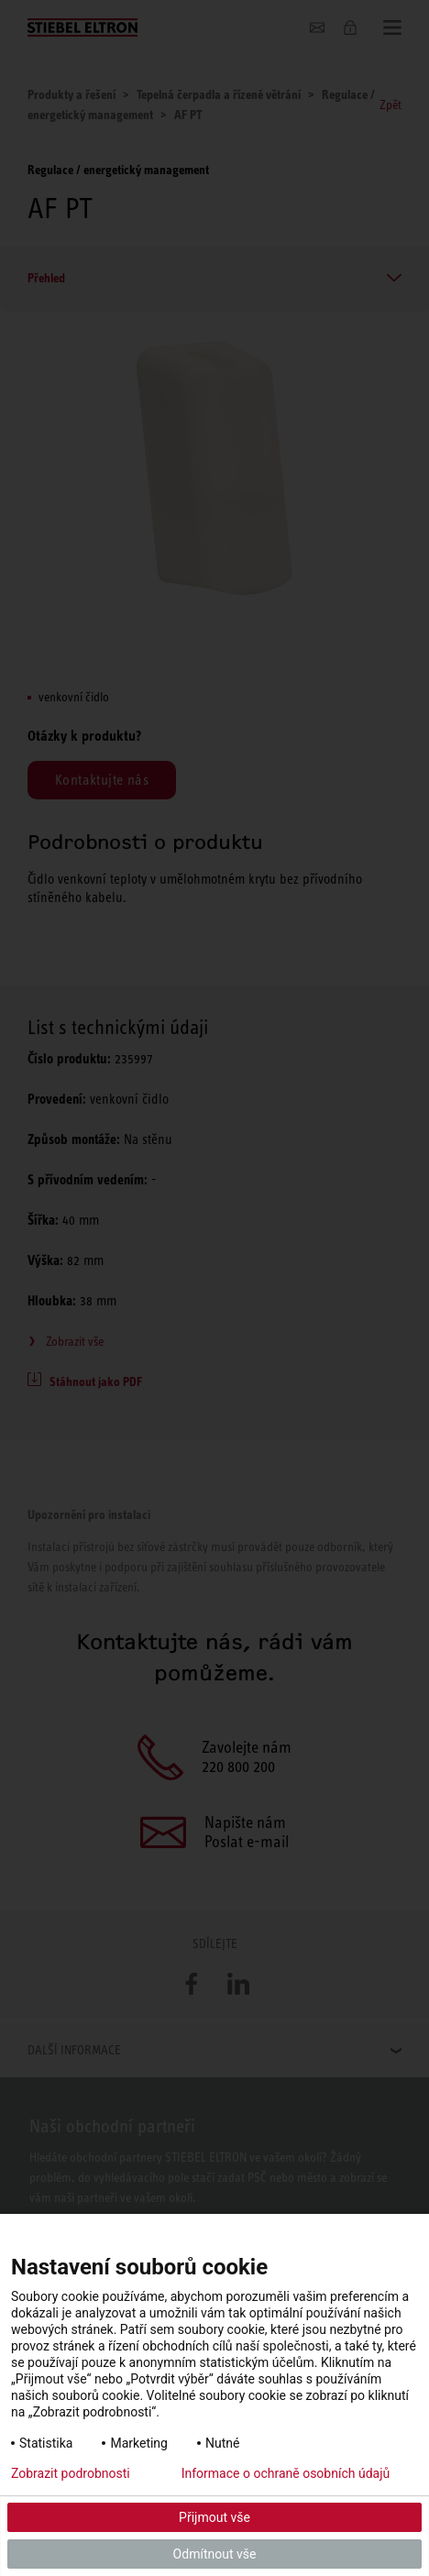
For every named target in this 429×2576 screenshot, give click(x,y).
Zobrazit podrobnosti (70, 2473)
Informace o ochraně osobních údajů (286, 2473)
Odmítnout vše (215, 2554)
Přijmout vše (214, 2517)
